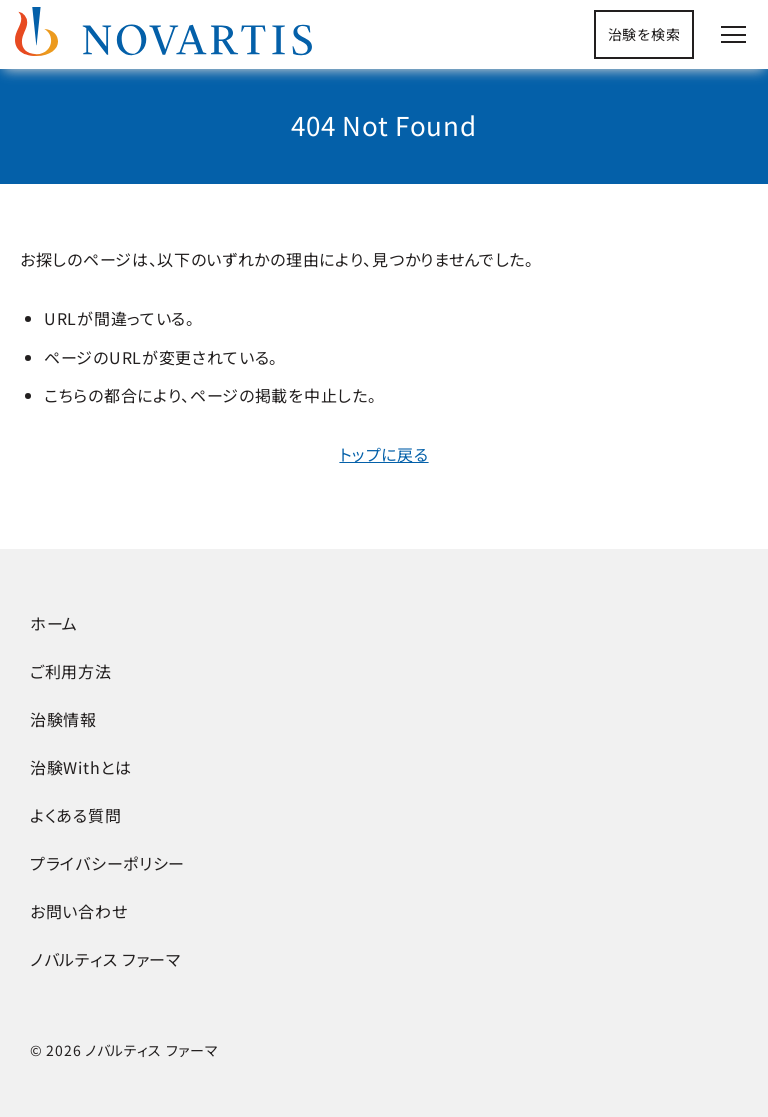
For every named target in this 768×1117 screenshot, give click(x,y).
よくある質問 (75, 815)
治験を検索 (644, 34)
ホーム (54, 623)
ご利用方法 (71, 671)
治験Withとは (81, 767)
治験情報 (63, 719)
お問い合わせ (78, 911)
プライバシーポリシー (107, 863)
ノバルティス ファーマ (105, 959)
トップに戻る (383, 454)
